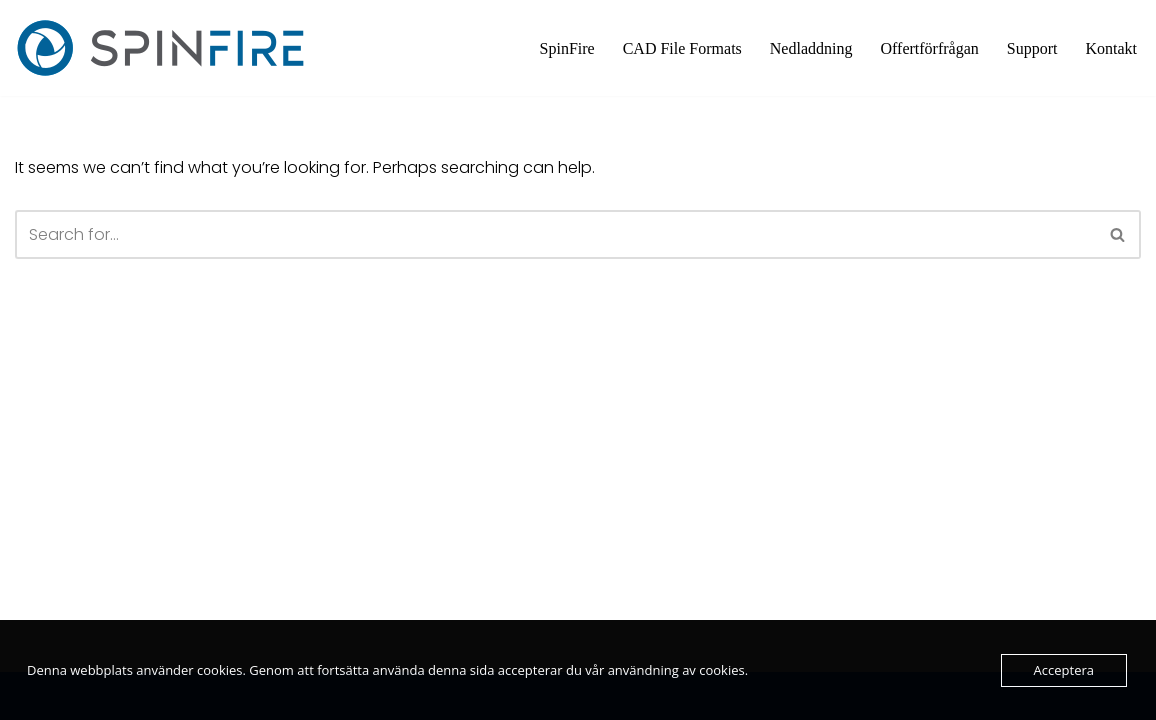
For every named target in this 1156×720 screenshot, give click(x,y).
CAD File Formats (682, 48)
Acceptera (1064, 670)
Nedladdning (811, 48)
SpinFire (567, 48)
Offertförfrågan (929, 48)
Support (1032, 48)
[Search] (555, 234)
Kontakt (1111, 48)
